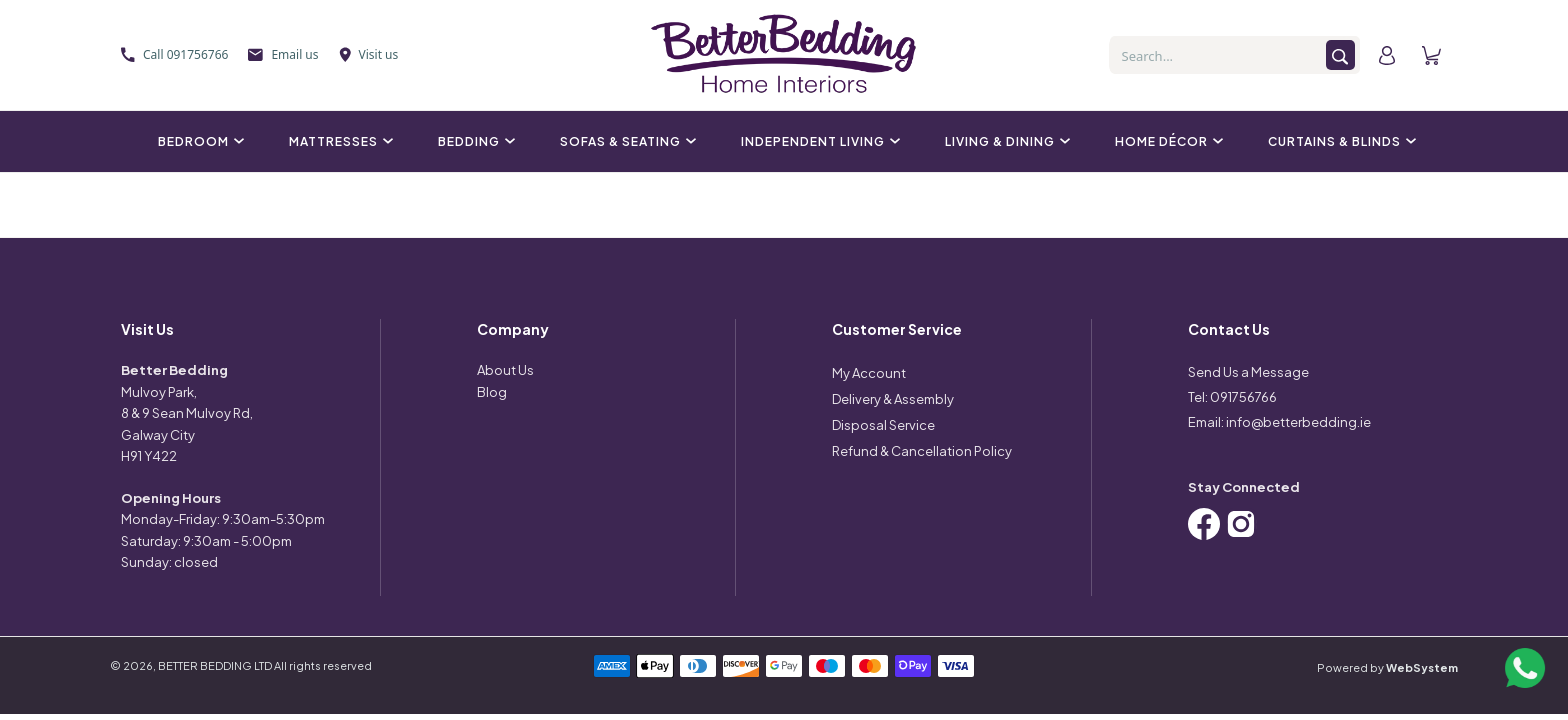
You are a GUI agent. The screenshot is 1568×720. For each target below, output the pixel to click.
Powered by (1387, 667)
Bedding (474, 141)
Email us (283, 54)
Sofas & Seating (625, 141)
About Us (505, 370)
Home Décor (1166, 141)
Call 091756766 (174, 54)
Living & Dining (1005, 141)
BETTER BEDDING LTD (215, 665)
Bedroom (198, 141)
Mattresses (338, 141)
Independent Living (818, 141)
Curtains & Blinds (1339, 141)
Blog (492, 392)
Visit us (369, 54)
